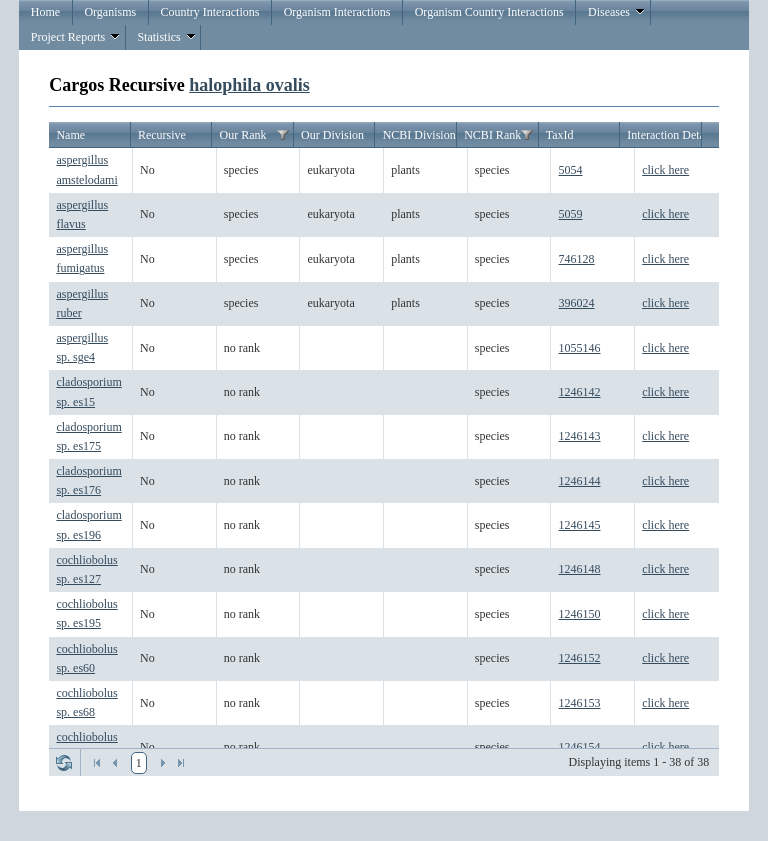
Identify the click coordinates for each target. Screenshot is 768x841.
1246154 (580, 747)
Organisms (110, 12)
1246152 (580, 658)
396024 (577, 303)
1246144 (580, 481)
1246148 (580, 569)
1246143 (580, 436)
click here (665, 170)
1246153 (580, 703)
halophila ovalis (249, 85)
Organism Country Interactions (489, 12)
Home (45, 12)
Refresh (64, 763)
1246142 (580, 392)
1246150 (580, 614)
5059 (571, 214)
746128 (577, 259)
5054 (571, 170)
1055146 (580, 348)
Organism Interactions (337, 12)
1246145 (580, 525)
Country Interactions (209, 12)
